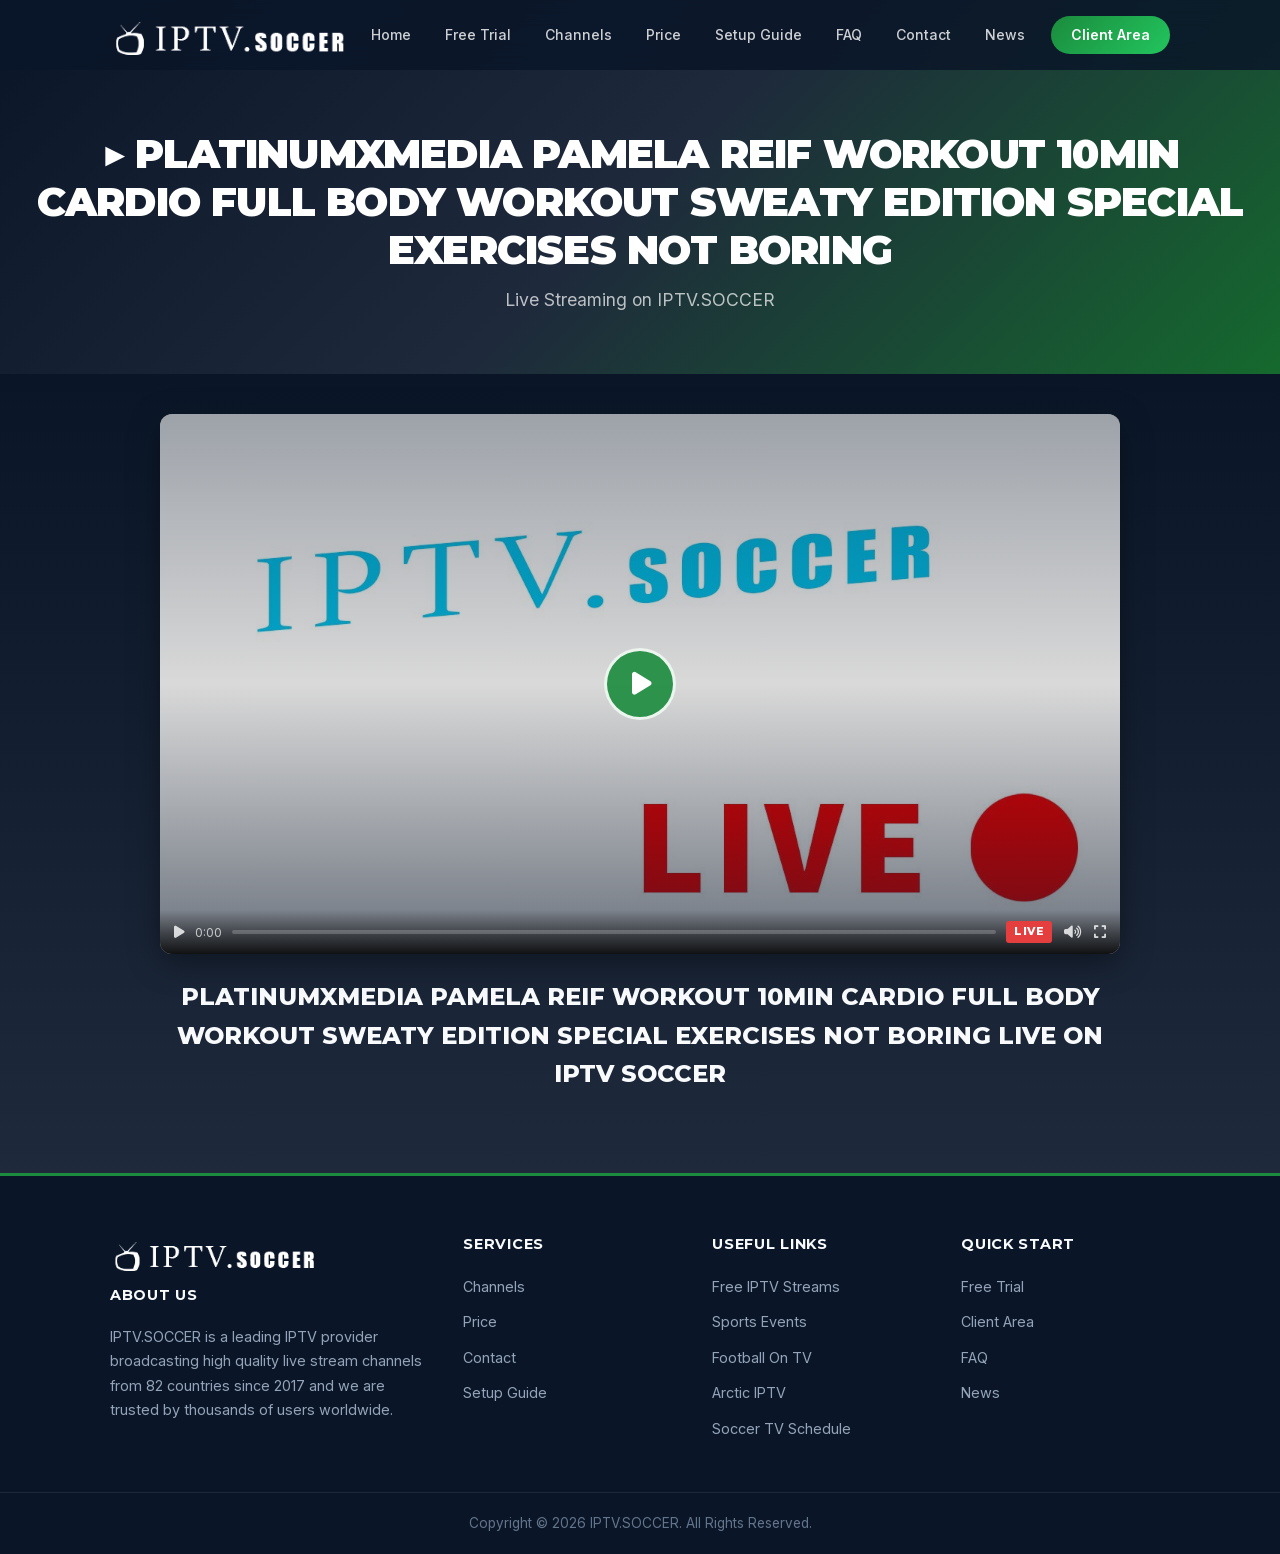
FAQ (849, 34)
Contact (923, 34)
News (1005, 34)
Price (663, 34)
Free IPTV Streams (776, 1286)
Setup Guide (758, 34)
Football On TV (762, 1357)
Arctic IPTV (749, 1392)
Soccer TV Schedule (781, 1428)
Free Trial (478, 34)
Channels (578, 34)
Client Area (1110, 34)
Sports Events (759, 1321)
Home (391, 34)
